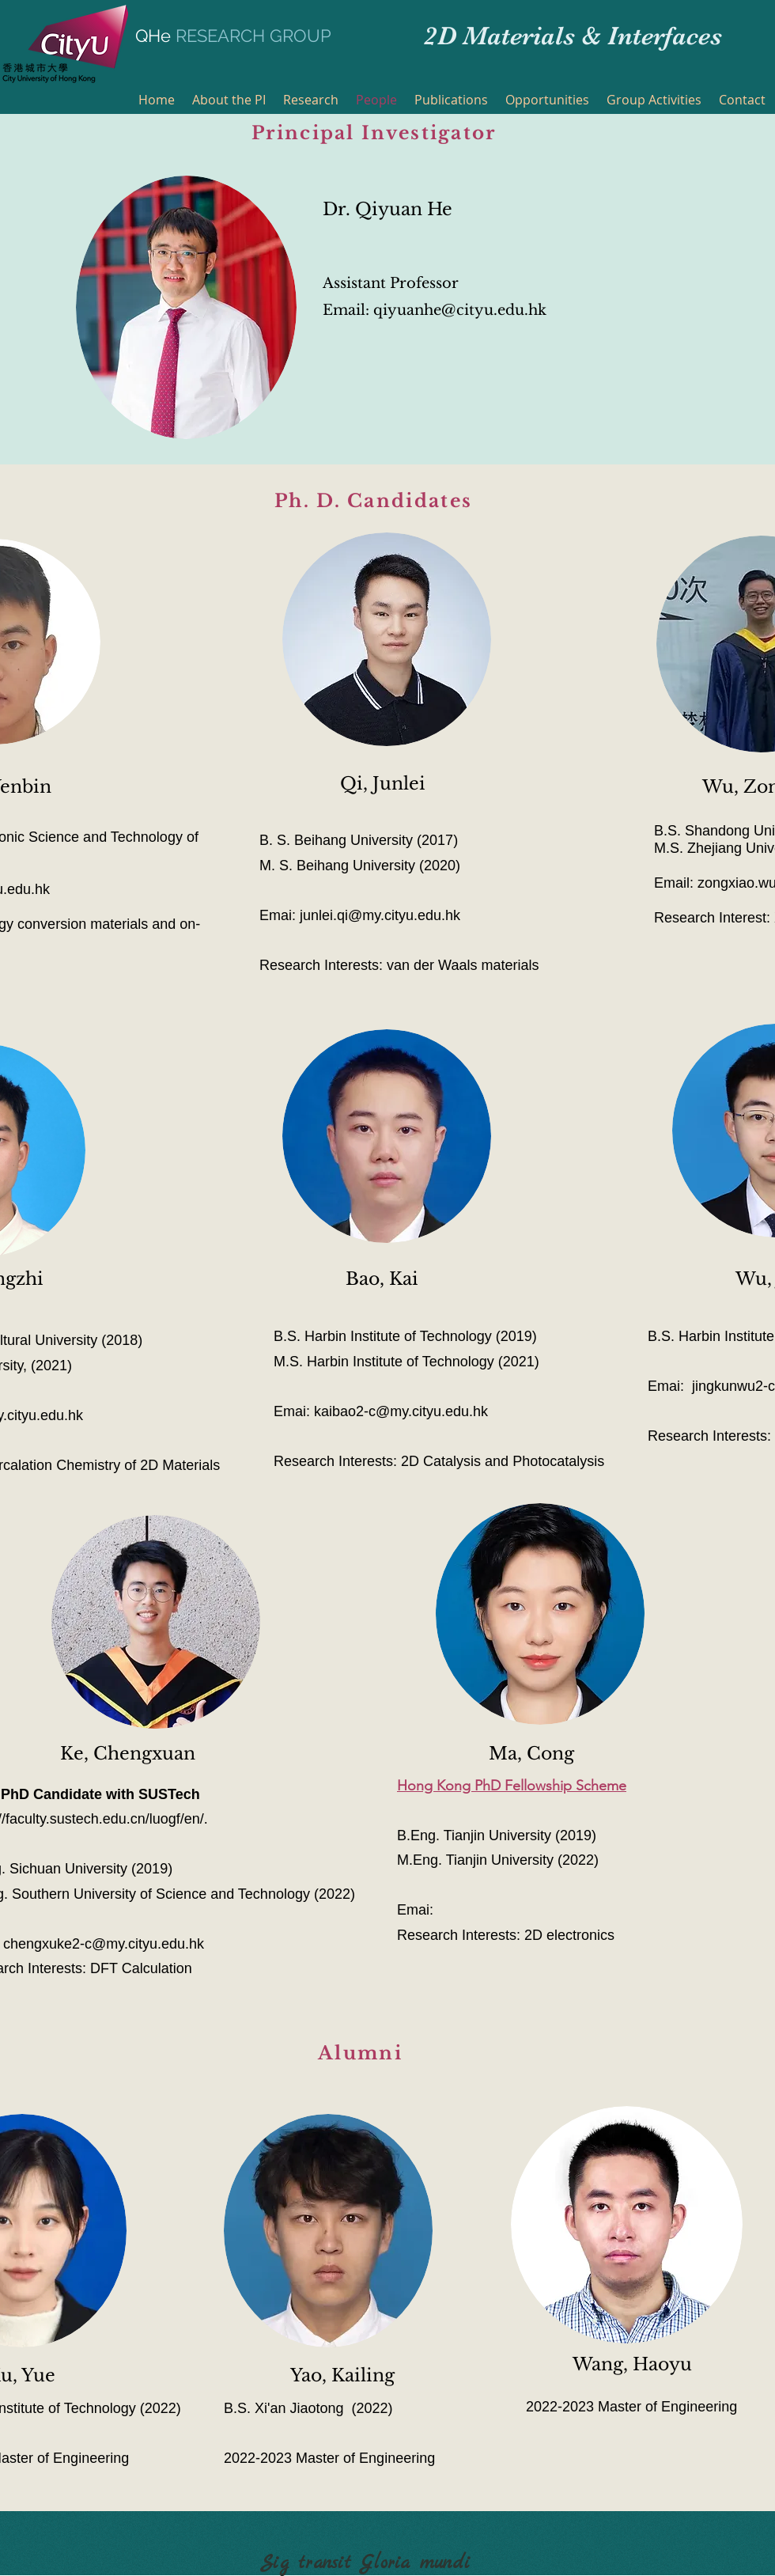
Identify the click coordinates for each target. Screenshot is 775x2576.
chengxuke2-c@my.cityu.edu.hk (103, 1944)
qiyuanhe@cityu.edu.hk (459, 310)
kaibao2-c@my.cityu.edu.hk (401, 1411)
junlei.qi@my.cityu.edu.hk (380, 915)
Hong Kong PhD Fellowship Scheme (511, 1785)
